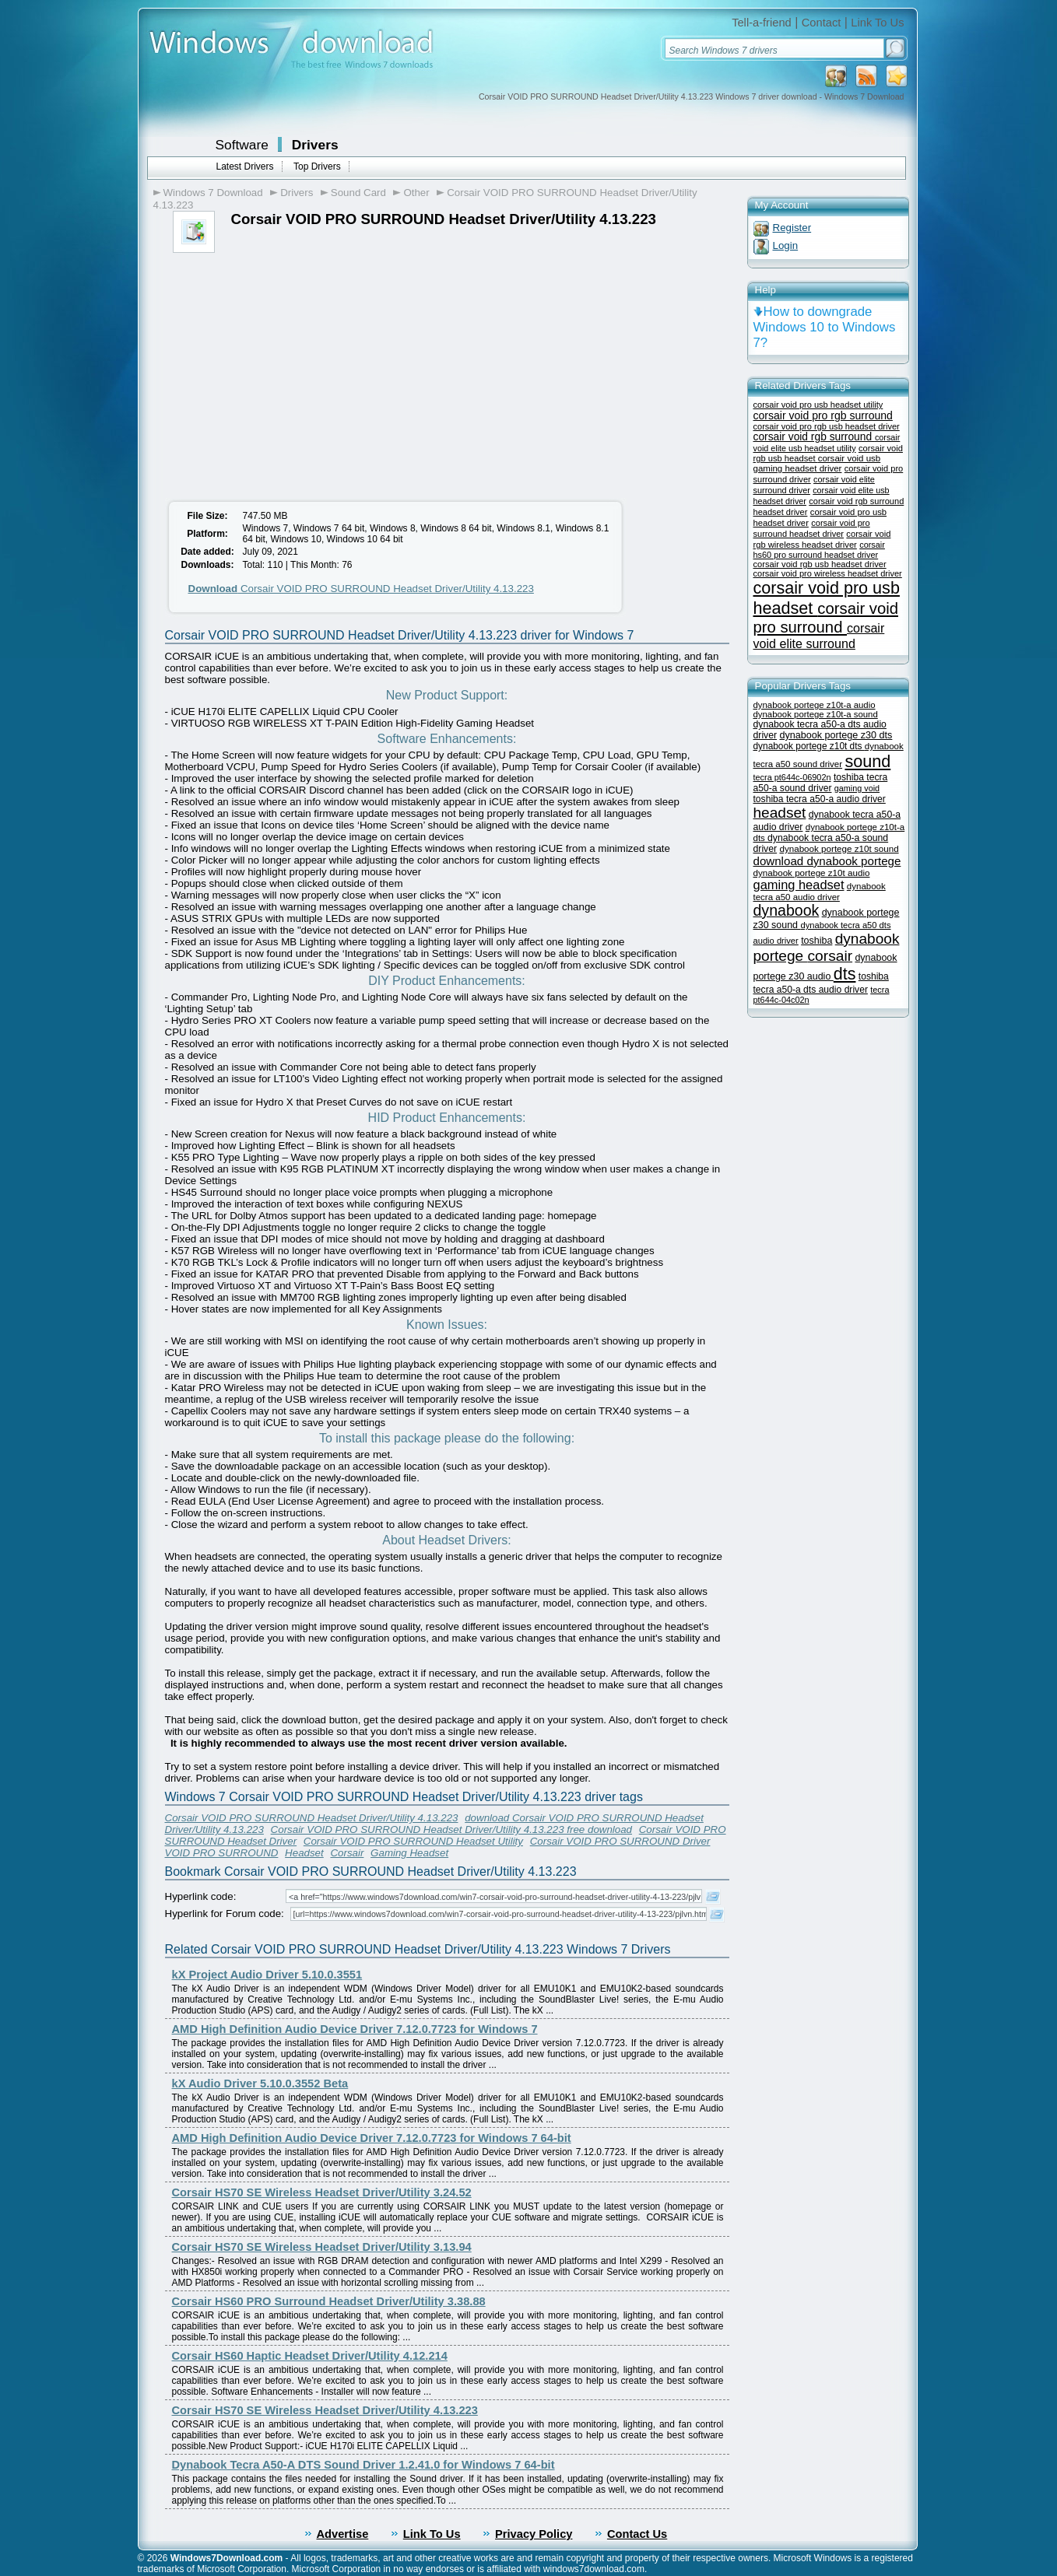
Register (792, 227)
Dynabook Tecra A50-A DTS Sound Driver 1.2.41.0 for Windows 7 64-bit (363, 2465)
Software (242, 144)
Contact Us (637, 2534)
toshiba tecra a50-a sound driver (820, 783)
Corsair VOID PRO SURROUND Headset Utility (413, 1841)
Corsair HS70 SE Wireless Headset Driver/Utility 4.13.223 (325, 2410)
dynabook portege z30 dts (835, 735)
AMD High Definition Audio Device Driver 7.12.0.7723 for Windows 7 (355, 2029)
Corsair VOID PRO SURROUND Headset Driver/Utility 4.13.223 (361, 588)
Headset (304, 1853)
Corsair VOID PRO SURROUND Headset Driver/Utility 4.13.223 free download (451, 1829)
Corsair (346, 1853)
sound (867, 761)
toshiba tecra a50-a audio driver (819, 799)
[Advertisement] (292, 369)
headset (779, 812)
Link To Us (877, 22)
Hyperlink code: (201, 1896)
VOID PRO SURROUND (222, 1853)
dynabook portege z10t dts (809, 746)
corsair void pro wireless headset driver (827, 573)
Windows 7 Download (213, 192)
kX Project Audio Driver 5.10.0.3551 (267, 1974)
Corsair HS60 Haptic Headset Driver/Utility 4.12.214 (310, 2356)
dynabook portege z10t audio (811, 872)
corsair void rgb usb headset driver (820, 564)
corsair (830, 956)
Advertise (343, 2534)
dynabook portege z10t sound (838, 848)
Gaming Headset (409, 1853)
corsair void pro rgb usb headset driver (826, 426)
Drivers (315, 144)
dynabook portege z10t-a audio (814, 705)
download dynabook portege (827, 860)
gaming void (857, 788)
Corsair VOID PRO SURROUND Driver (620, 1841)
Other (416, 192)
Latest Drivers (245, 166)
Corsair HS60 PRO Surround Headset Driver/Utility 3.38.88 (329, 2301)
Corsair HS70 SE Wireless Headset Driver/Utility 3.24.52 (322, 2192)
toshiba (816, 940)
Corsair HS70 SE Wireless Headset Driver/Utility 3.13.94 (322, 2247)
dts (845, 974)
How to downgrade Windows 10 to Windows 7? (824, 327)
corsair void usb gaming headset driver (817, 463)
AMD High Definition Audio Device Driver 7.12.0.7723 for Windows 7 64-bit (371, 2138)
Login (786, 245)
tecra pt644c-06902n (792, 777)
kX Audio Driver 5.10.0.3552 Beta (260, 2083)
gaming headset (799, 885)
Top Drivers (317, 166)
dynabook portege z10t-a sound (815, 714)
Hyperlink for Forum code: (224, 1913)
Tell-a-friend (762, 22)
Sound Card (358, 192)
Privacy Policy (533, 2534)
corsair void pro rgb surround (823, 415)
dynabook (786, 910)
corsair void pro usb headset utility (818, 404)
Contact (821, 22)
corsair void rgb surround (814, 437)
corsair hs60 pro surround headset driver (819, 549)
